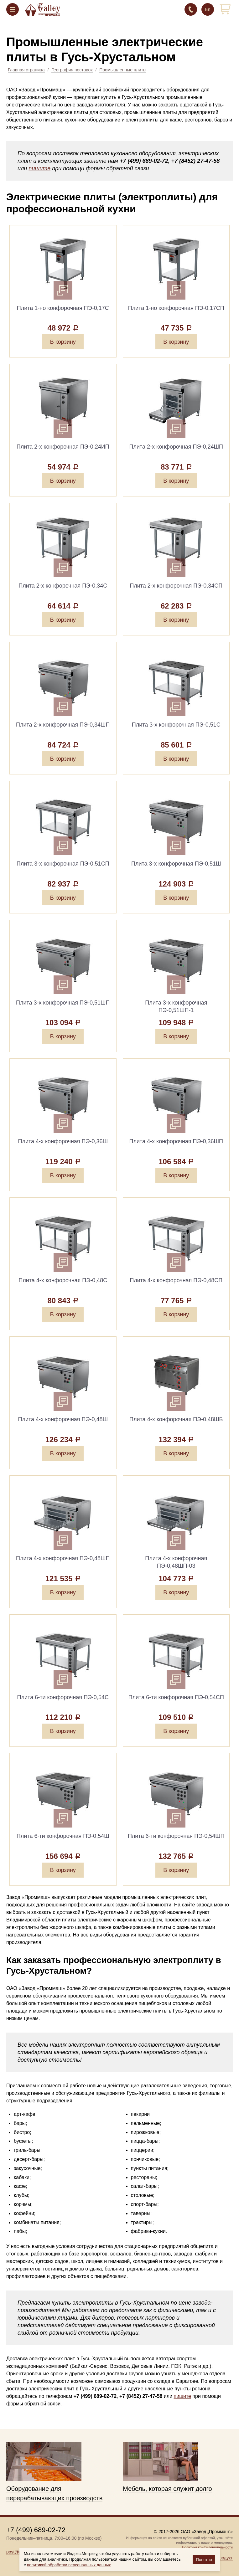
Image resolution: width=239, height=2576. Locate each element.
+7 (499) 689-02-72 (190, 9)
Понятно (204, 2559)
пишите (39, 168)
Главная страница (26, 69)
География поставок (71, 69)
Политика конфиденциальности (207, 2547)
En (207, 9)
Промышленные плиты (122, 69)
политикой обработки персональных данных (69, 2565)
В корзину (63, 342)
